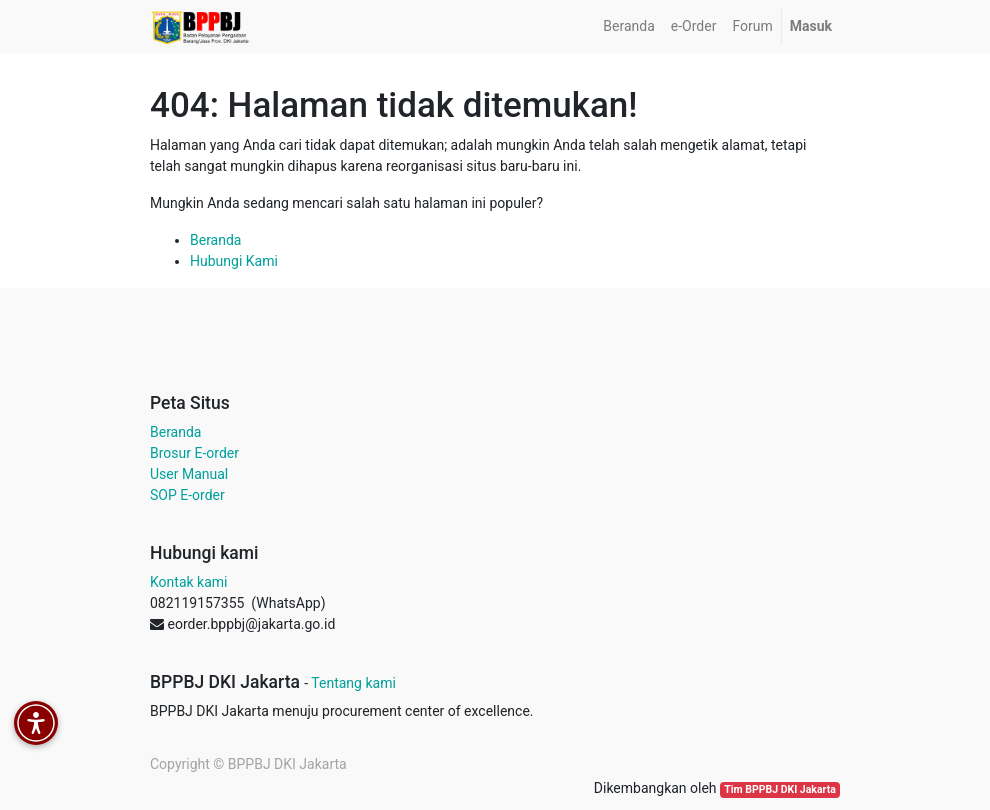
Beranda (215, 240)
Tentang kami (353, 683)
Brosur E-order (194, 453)
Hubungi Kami (234, 261)
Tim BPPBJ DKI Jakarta (780, 789)
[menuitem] (628, 26)
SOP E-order (187, 495)
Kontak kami (188, 582)
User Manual (189, 474)
